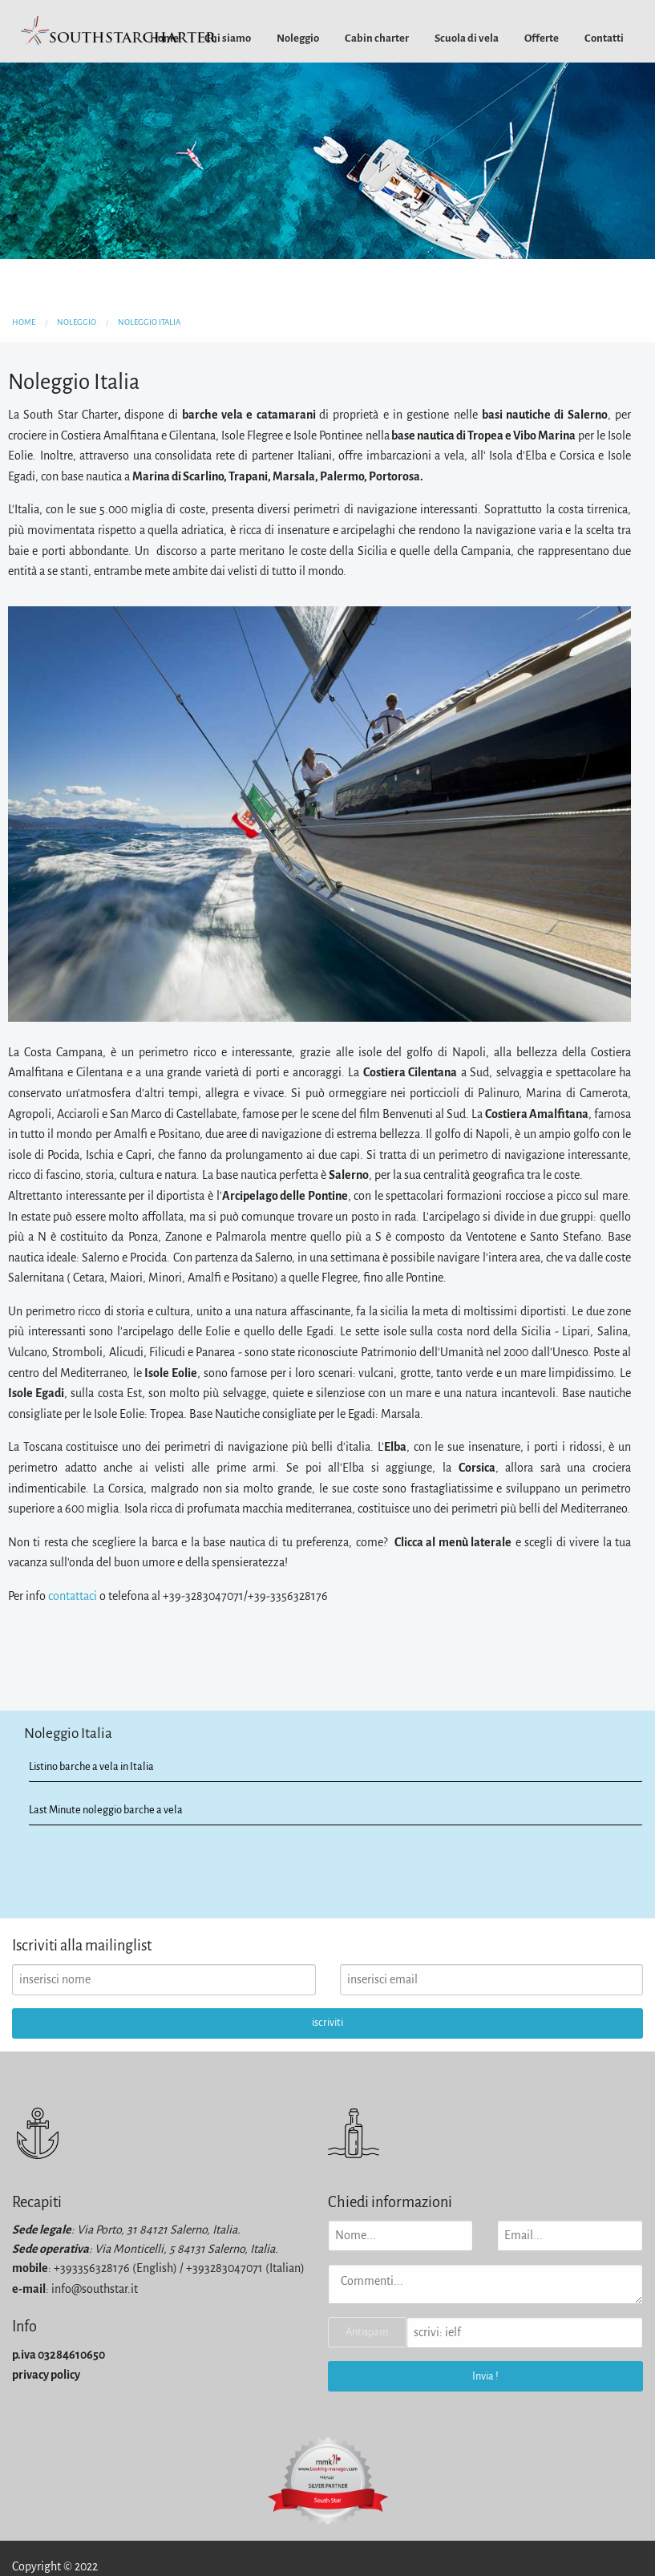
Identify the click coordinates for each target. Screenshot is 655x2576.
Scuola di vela (467, 38)
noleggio (76, 322)
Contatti (604, 38)
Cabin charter (377, 38)
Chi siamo (227, 38)
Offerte (541, 38)
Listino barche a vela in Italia (91, 1766)
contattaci (72, 1596)
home (23, 322)
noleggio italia (149, 322)
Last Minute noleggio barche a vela (106, 1810)
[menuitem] (228, 38)
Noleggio (298, 38)
